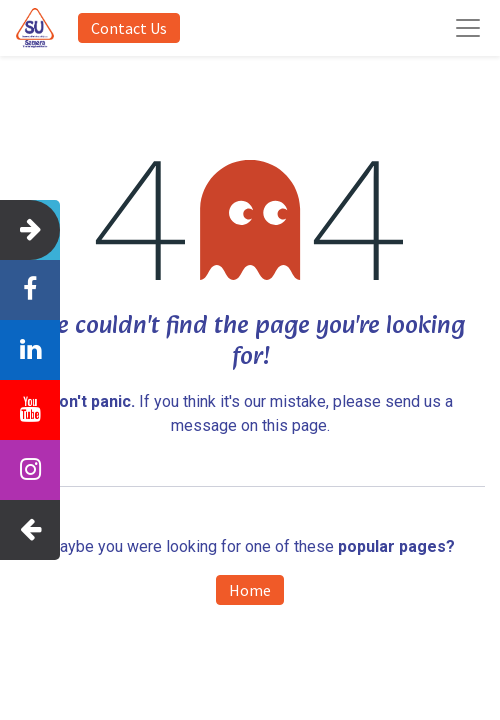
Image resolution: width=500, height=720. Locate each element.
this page (294, 425)
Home (250, 590)
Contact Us (129, 28)
